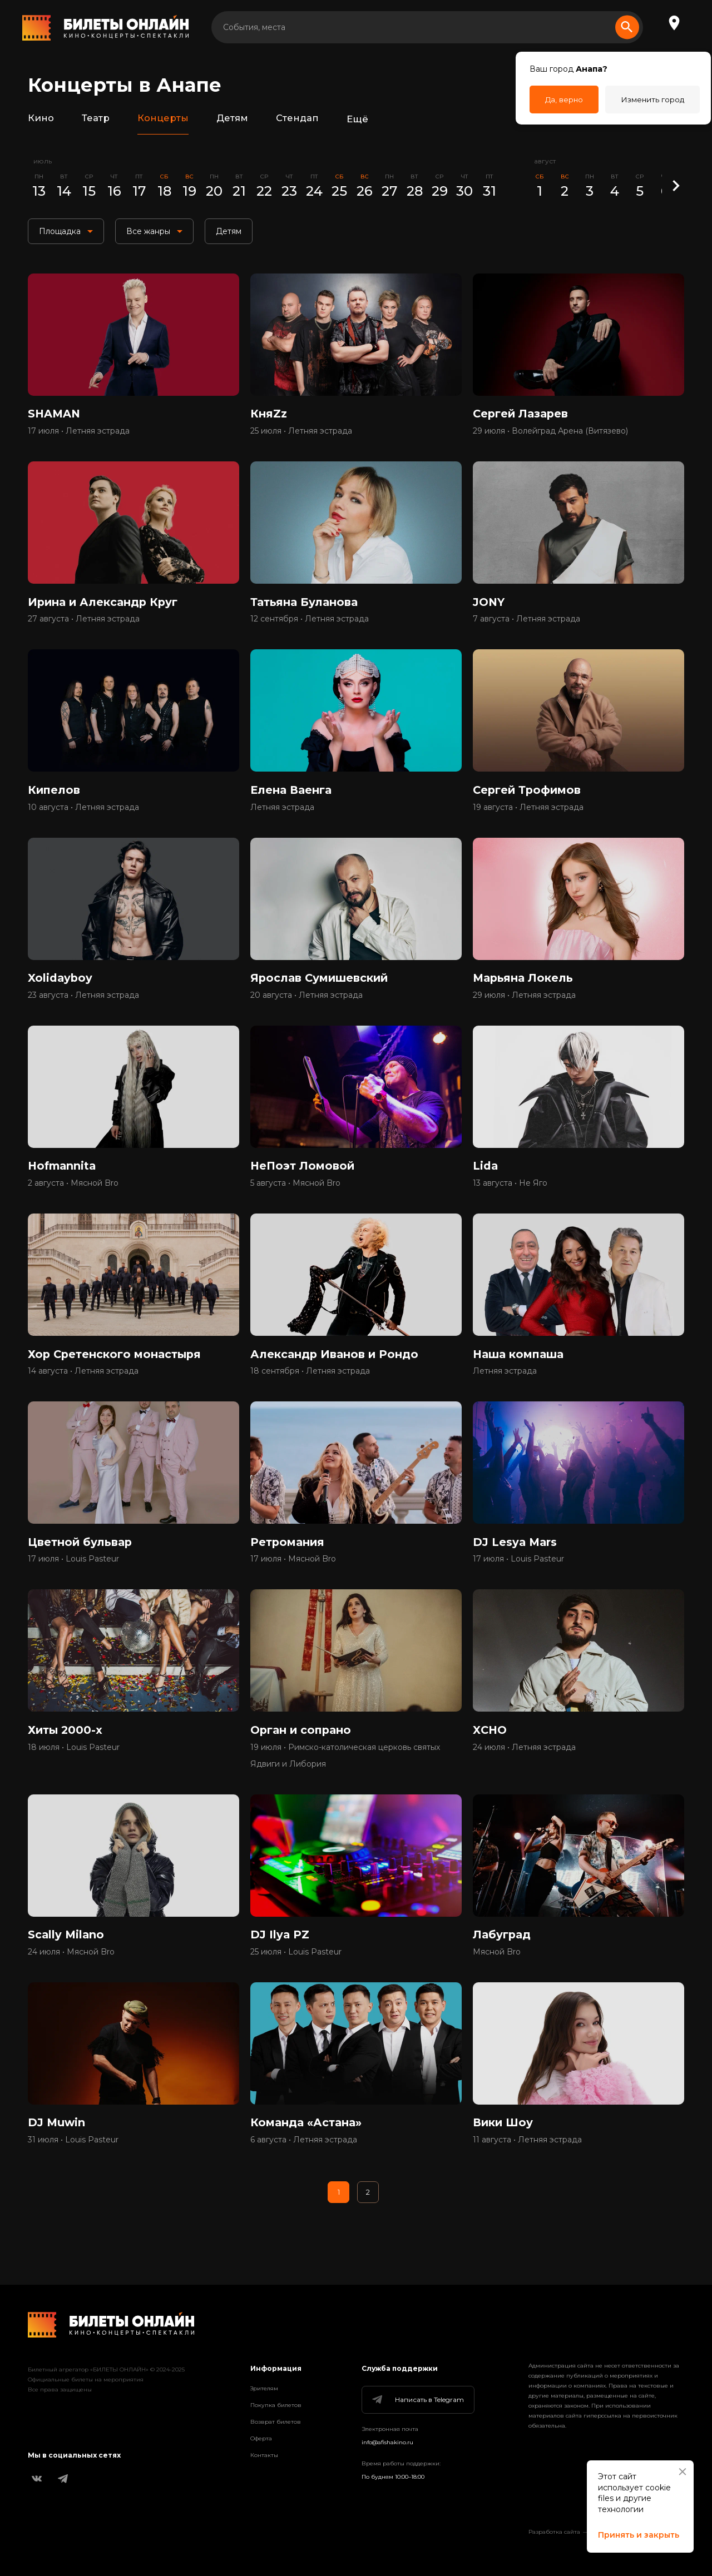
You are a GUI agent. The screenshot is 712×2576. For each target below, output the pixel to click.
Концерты (162, 119)
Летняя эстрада (282, 814)
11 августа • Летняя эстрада (527, 2162)
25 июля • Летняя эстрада (301, 434)
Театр (96, 119)
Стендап (297, 119)
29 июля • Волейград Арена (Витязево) (550, 434)
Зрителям (264, 2388)
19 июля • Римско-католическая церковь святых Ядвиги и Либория (345, 1773)
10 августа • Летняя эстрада (83, 814)
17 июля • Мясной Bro (293, 1575)
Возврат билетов (275, 2421)
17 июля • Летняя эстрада (79, 434)
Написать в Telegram (417, 2399)
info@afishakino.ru (387, 2442)
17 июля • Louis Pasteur (73, 1575)
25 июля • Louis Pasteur (296, 1972)
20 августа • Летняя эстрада (306, 1004)
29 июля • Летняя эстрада (524, 1004)
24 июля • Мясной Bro (71, 1972)
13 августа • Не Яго (510, 1195)
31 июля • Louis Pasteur (73, 2162)
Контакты (264, 2455)
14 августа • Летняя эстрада (83, 1385)
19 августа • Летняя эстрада (528, 814)
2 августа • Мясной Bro (73, 1195)
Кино (41, 119)
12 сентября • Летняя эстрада (309, 624)
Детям (232, 119)
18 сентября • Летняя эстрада (310, 1385)
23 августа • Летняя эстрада (83, 1004)
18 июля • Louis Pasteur (74, 1765)
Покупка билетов (275, 2405)
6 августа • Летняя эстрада (303, 2162)
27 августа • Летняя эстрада (84, 624)
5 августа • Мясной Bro (295, 1195)
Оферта (261, 2438)
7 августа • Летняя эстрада (526, 624)
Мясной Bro (497, 1972)
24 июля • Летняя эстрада (524, 1765)
